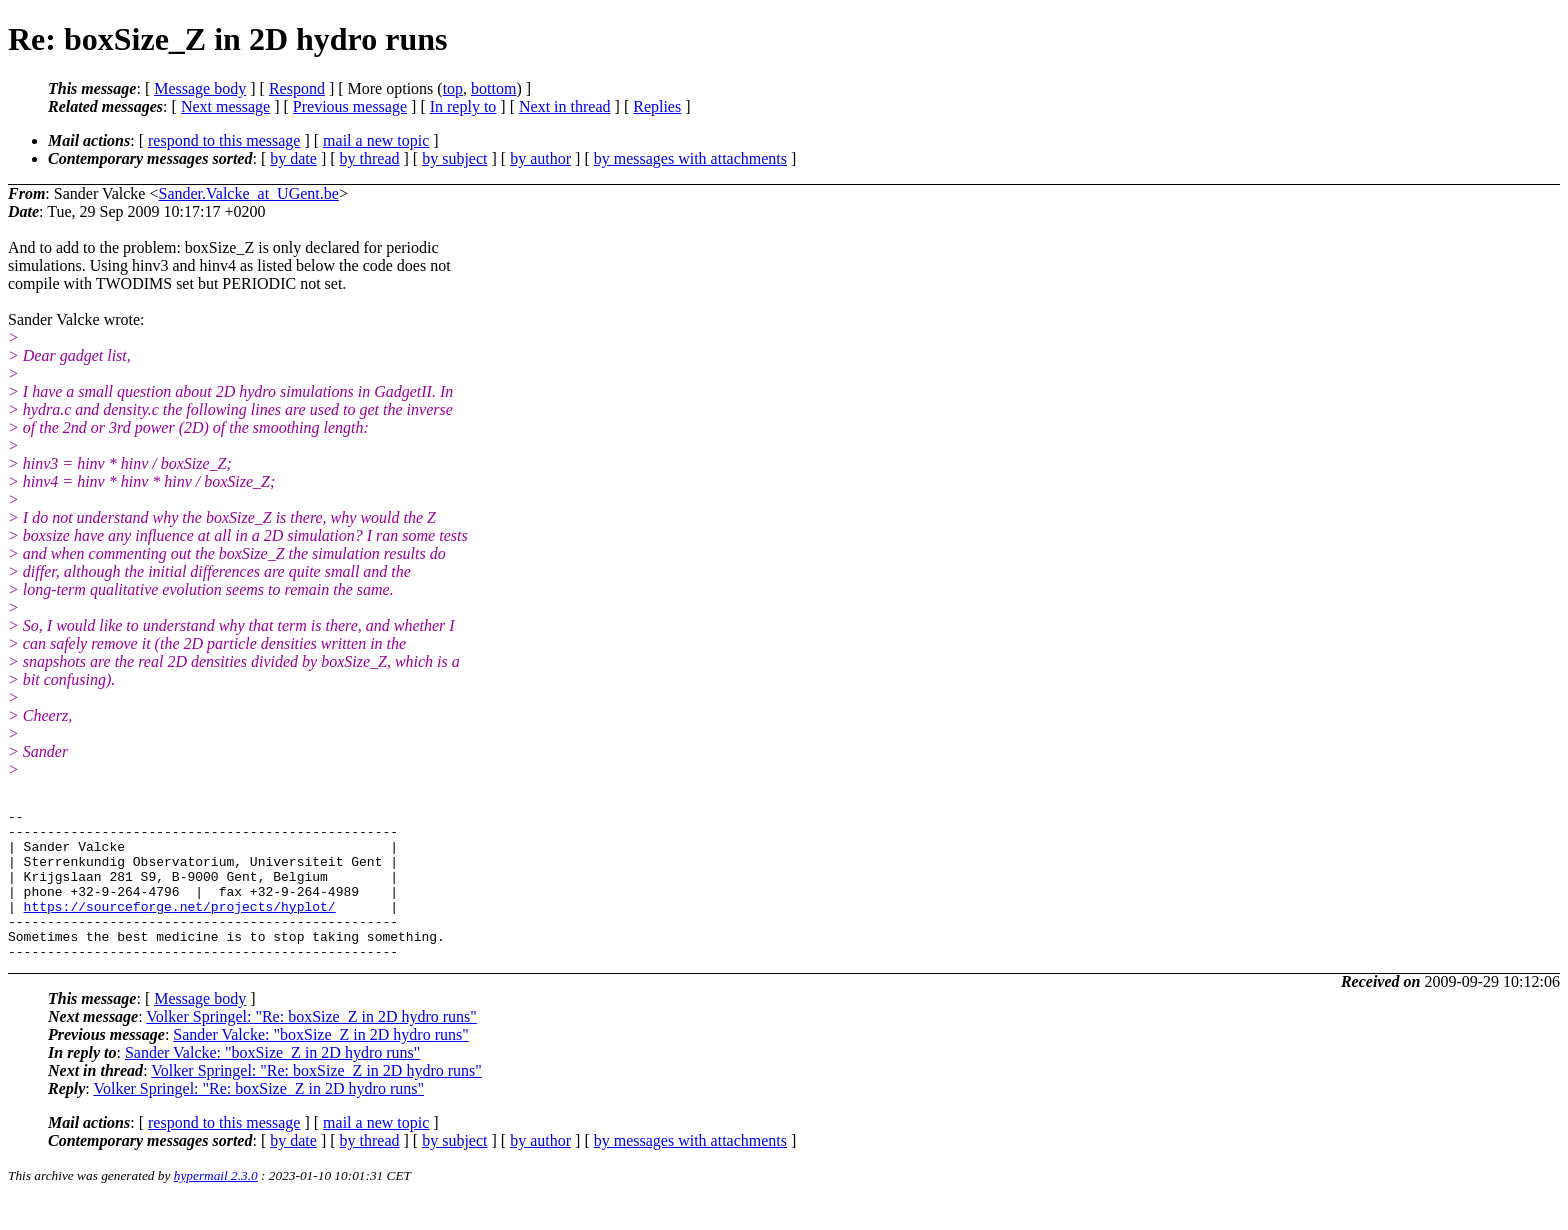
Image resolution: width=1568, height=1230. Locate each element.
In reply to (463, 106)
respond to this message (224, 140)
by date (293, 158)
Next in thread (565, 106)
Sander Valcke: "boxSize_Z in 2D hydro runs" (320, 1064)
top (453, 88)
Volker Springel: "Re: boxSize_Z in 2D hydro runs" (311, 1046)
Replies (657, 106)
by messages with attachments (690, 158)
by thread (370, 158)
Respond (297, 88)
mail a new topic (376, 140)
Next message (225, 106)
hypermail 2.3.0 (216, 1205)
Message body (200, 88)
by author (540, 158)
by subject (454, 158)
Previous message (350, 106)
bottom (493, 88)
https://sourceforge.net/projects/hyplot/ (180, 927)
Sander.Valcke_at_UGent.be (248, 193)
